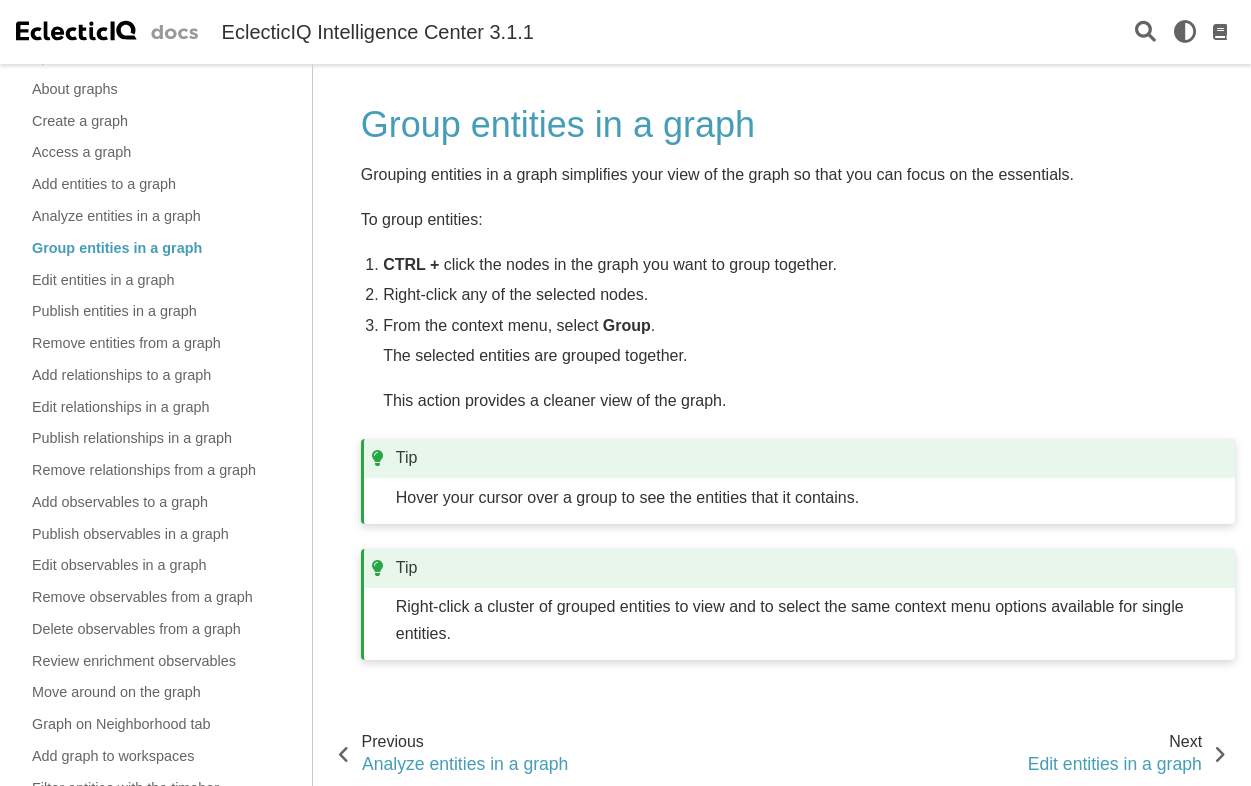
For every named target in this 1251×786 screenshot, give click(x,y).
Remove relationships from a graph (144, 470)
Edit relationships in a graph (121, 407)
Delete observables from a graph (136, 629)
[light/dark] (1185, 32)
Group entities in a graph (117, 248)
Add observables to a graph (120, 502)
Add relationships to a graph (121, 375)
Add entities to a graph (104, 184)
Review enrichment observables (134, 661)
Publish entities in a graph (114, 311)
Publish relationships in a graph (132, 438)
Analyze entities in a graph (116, 216)
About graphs (75, 89)
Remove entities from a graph (126, 343)
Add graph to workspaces (113, 756)
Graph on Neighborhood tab (121, 724)
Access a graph (81, 152)
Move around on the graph (116, 692)
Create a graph (80, 121)
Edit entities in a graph (103, 280)
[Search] (1145, 32)
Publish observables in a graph (130, 534)
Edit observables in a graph (119, 565)
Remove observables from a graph (142, 597)
